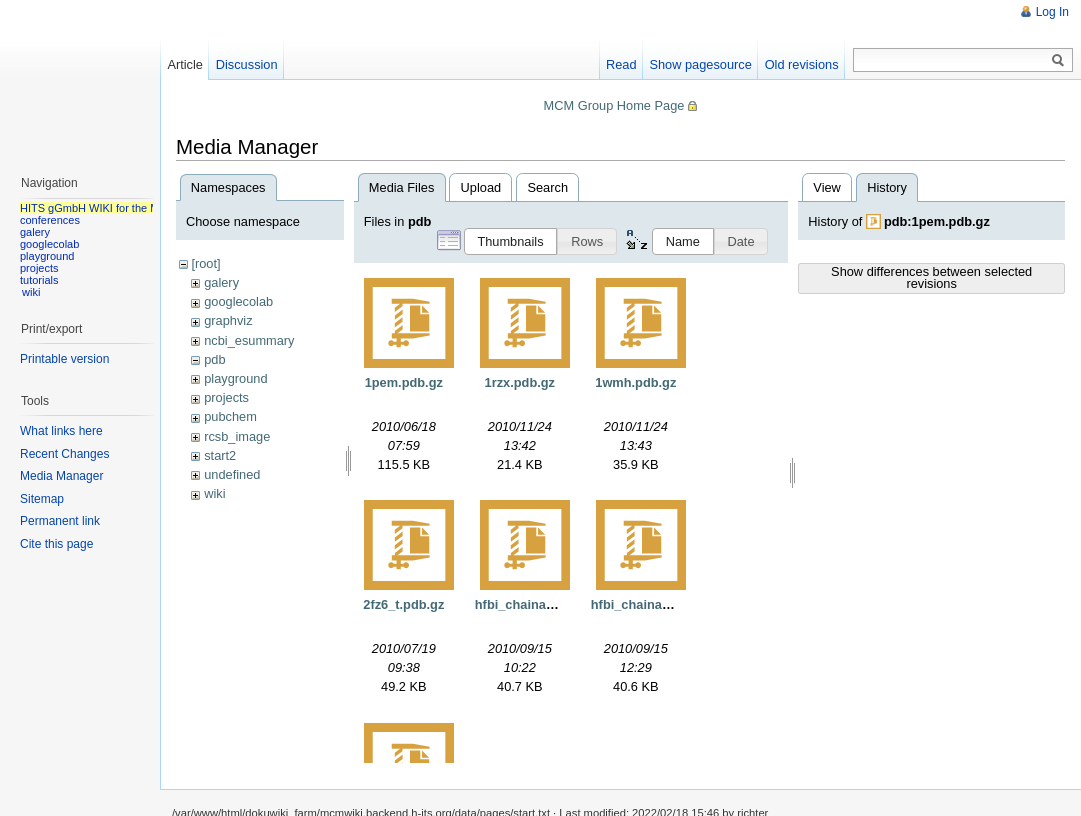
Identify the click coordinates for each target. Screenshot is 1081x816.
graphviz (228, 320)
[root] (205, 263)
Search (547, 187)
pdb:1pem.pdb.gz (937, 221)
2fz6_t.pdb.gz (403, 604)
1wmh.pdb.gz (635, 382)
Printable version (64, 359)
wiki (214, 493)
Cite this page (56, 544)
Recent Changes (64, 454)
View (827, 187)
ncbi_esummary (249, 340)
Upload (481, 187)
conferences (50, 220)
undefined (232, 474)
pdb (214, 359)
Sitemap (42, 499)
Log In (1052, 12)
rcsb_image (237, 436)
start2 (220, 455)
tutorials (39, 280)
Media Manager (61, 476)
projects (226, 397)
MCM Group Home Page (614, 105)
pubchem (230, 416)
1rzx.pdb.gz (520, 382)
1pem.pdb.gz (404, 382)
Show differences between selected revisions (931, 278)
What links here (61, 431)
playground (235, 378)
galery (221, 282)
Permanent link (60, 521)
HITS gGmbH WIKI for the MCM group (114, 208)
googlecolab (238, 301)
